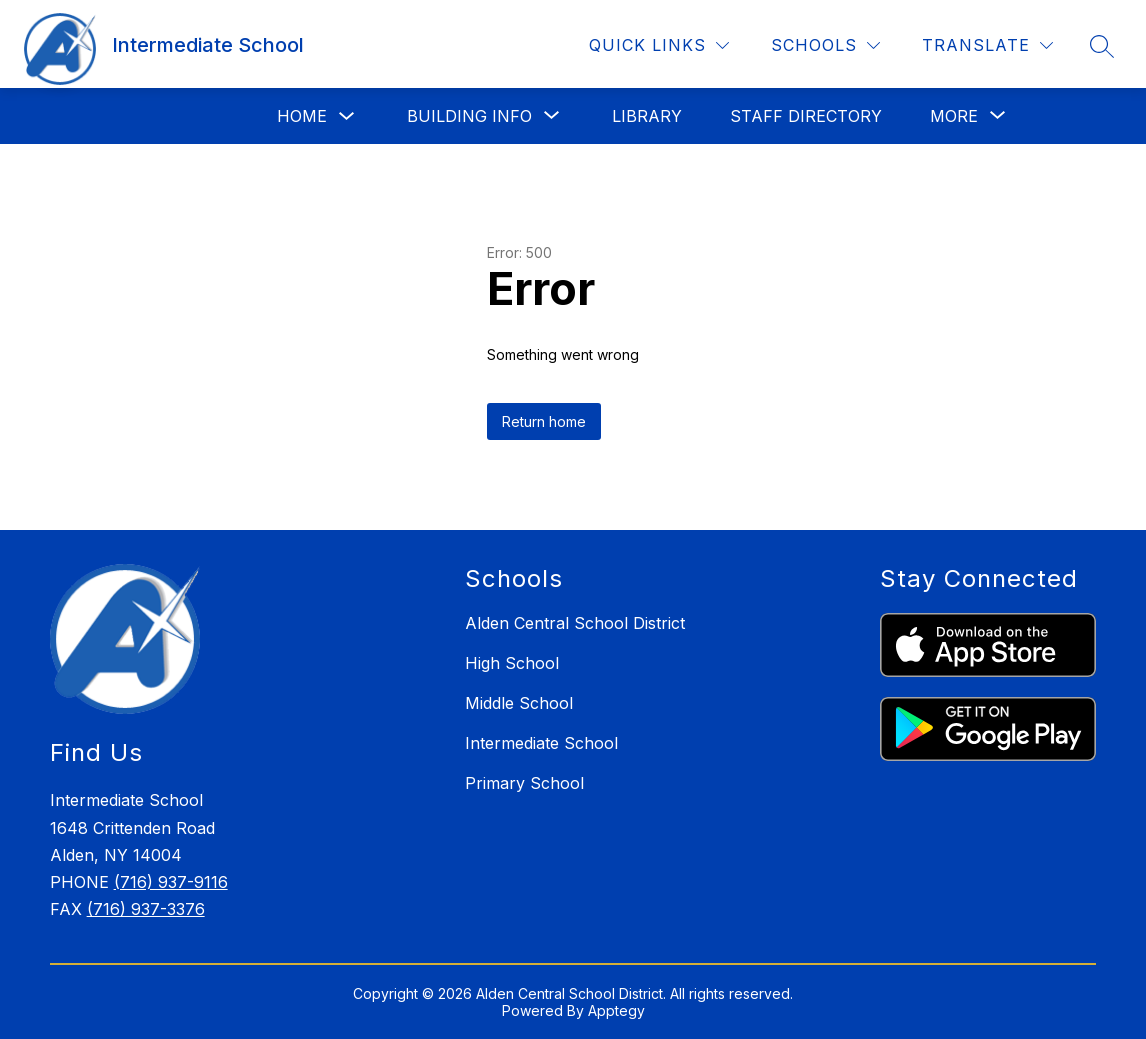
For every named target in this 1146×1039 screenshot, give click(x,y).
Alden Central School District (575, 623)
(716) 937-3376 (146, 909)
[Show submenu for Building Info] (469, 116)
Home (302, 116)
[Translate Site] (987, 45)
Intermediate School (541, 743)
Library (647, 116)
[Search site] (1102, 46)
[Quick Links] (659, 45)
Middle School (519, 703)
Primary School (524, 783)
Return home (544, 421)
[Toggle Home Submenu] (347, 116)
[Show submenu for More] (954, 116)
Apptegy (616, 1010)
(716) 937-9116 (171, 882)
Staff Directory (806, 116)
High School (512, 663)
